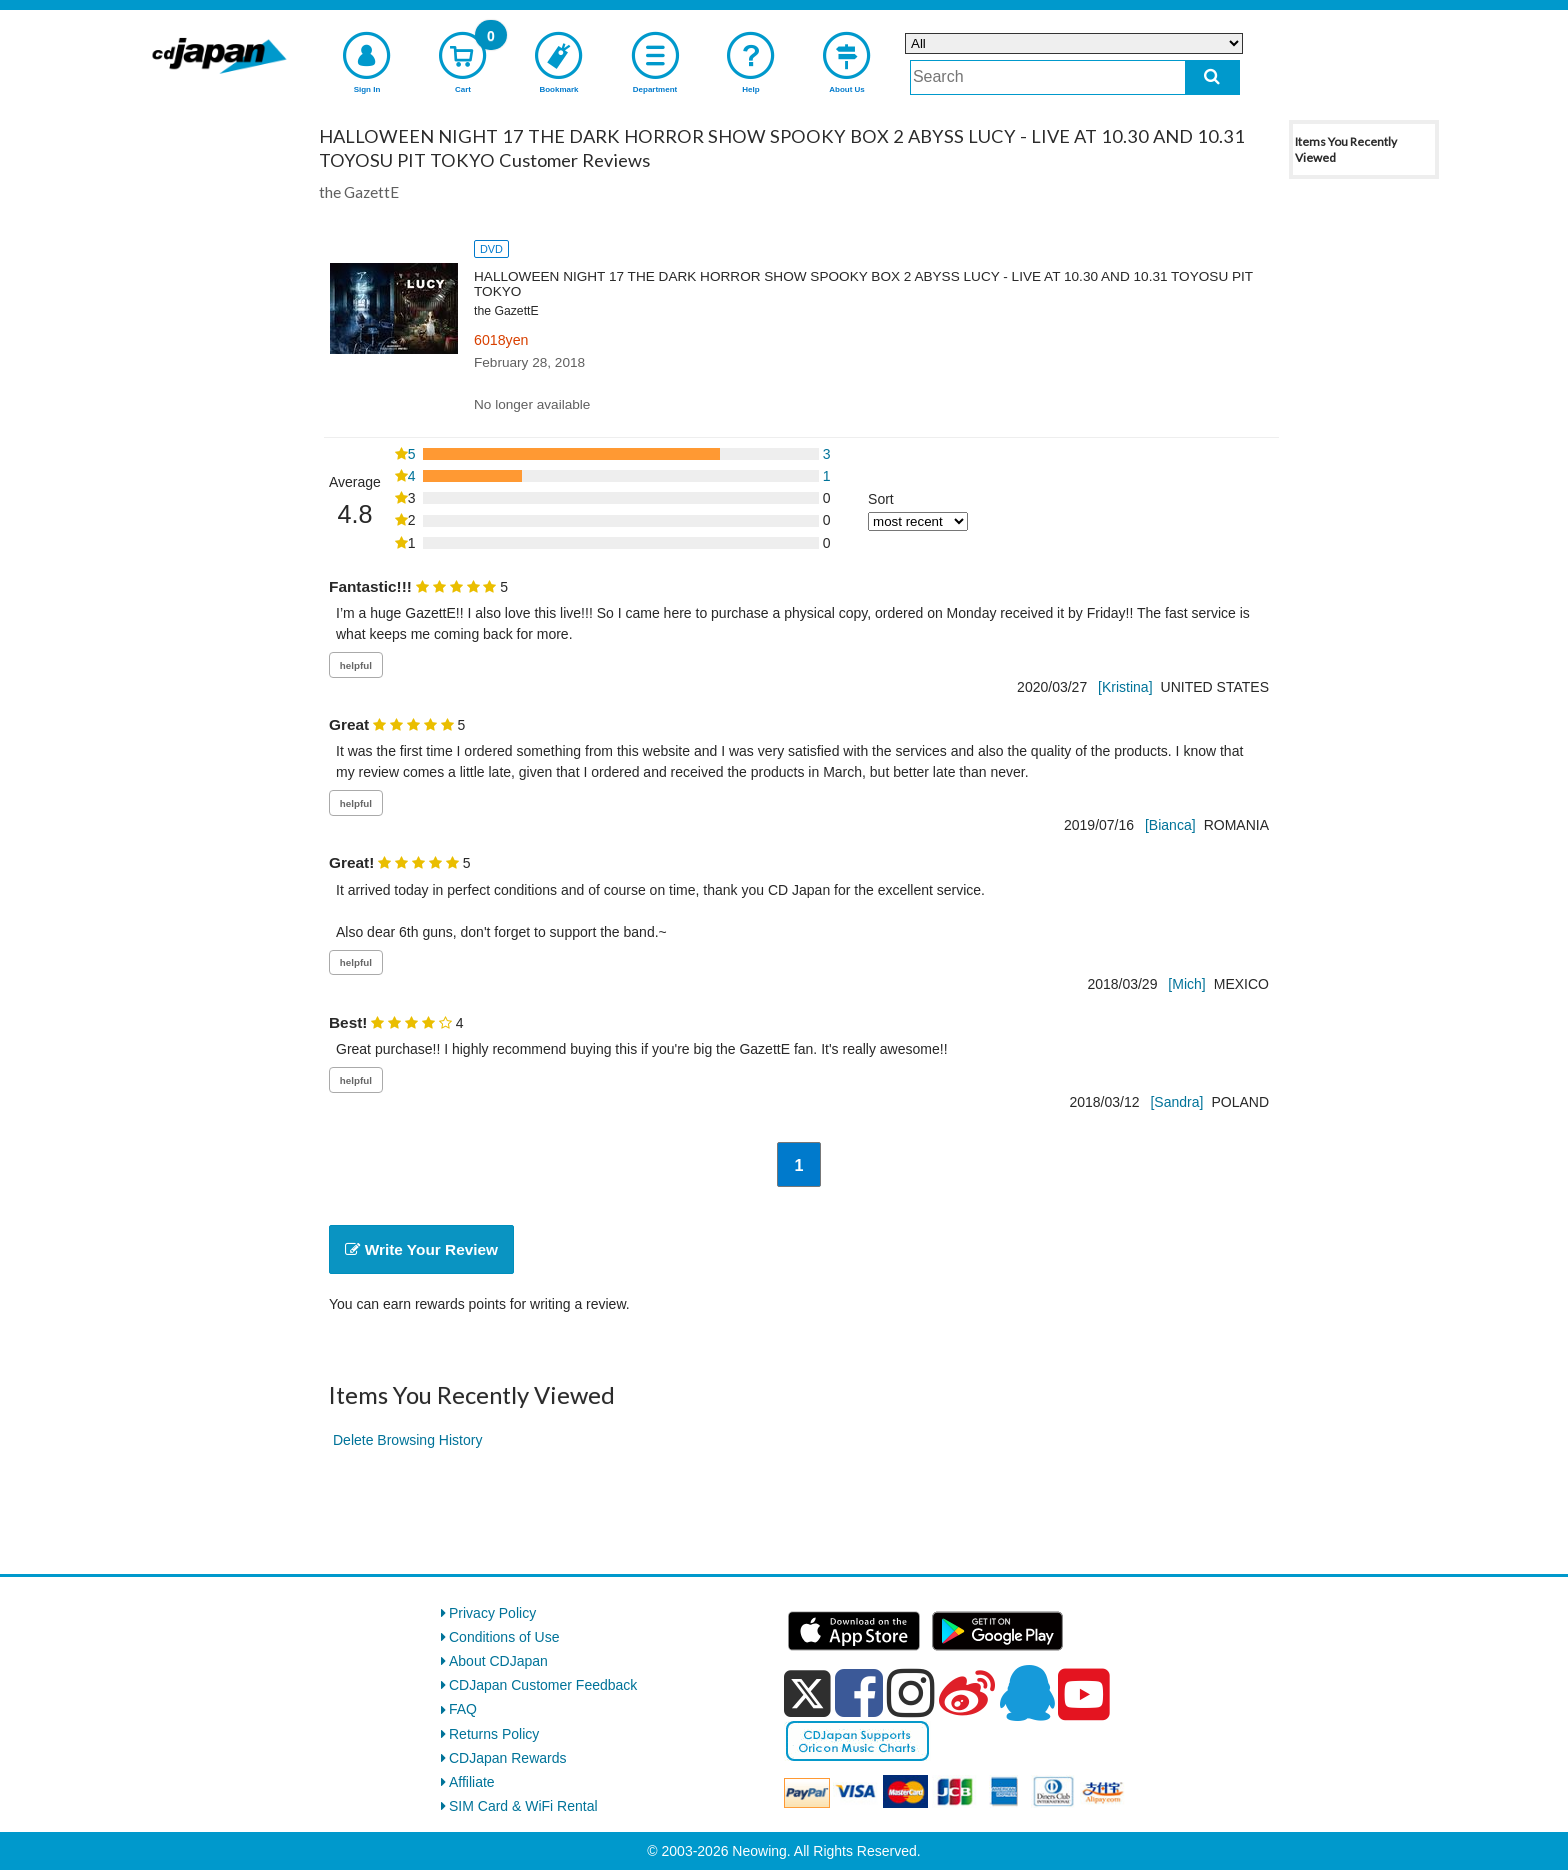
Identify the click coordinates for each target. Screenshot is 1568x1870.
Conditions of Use (504, 1637)
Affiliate (472, 1782)
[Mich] (1186, 984)
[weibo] (967, 1693)
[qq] (1027, 1693)
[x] (807, 1694)
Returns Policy (494, 1734)
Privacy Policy (492, 1613)
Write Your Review (421, 1249)
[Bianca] (1170, 825)
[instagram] (911, 1693)
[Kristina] (1125, 687)
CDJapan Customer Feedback (543, 1685)
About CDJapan (498, 1661)
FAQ (463, 1709)
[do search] (1212, 77)
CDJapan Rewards (508, 1758)
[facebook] (859, 1693)
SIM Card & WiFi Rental (523, 1806)
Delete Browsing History (407, 1440)
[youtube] (1084, 1695)
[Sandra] (1176, 1102)
